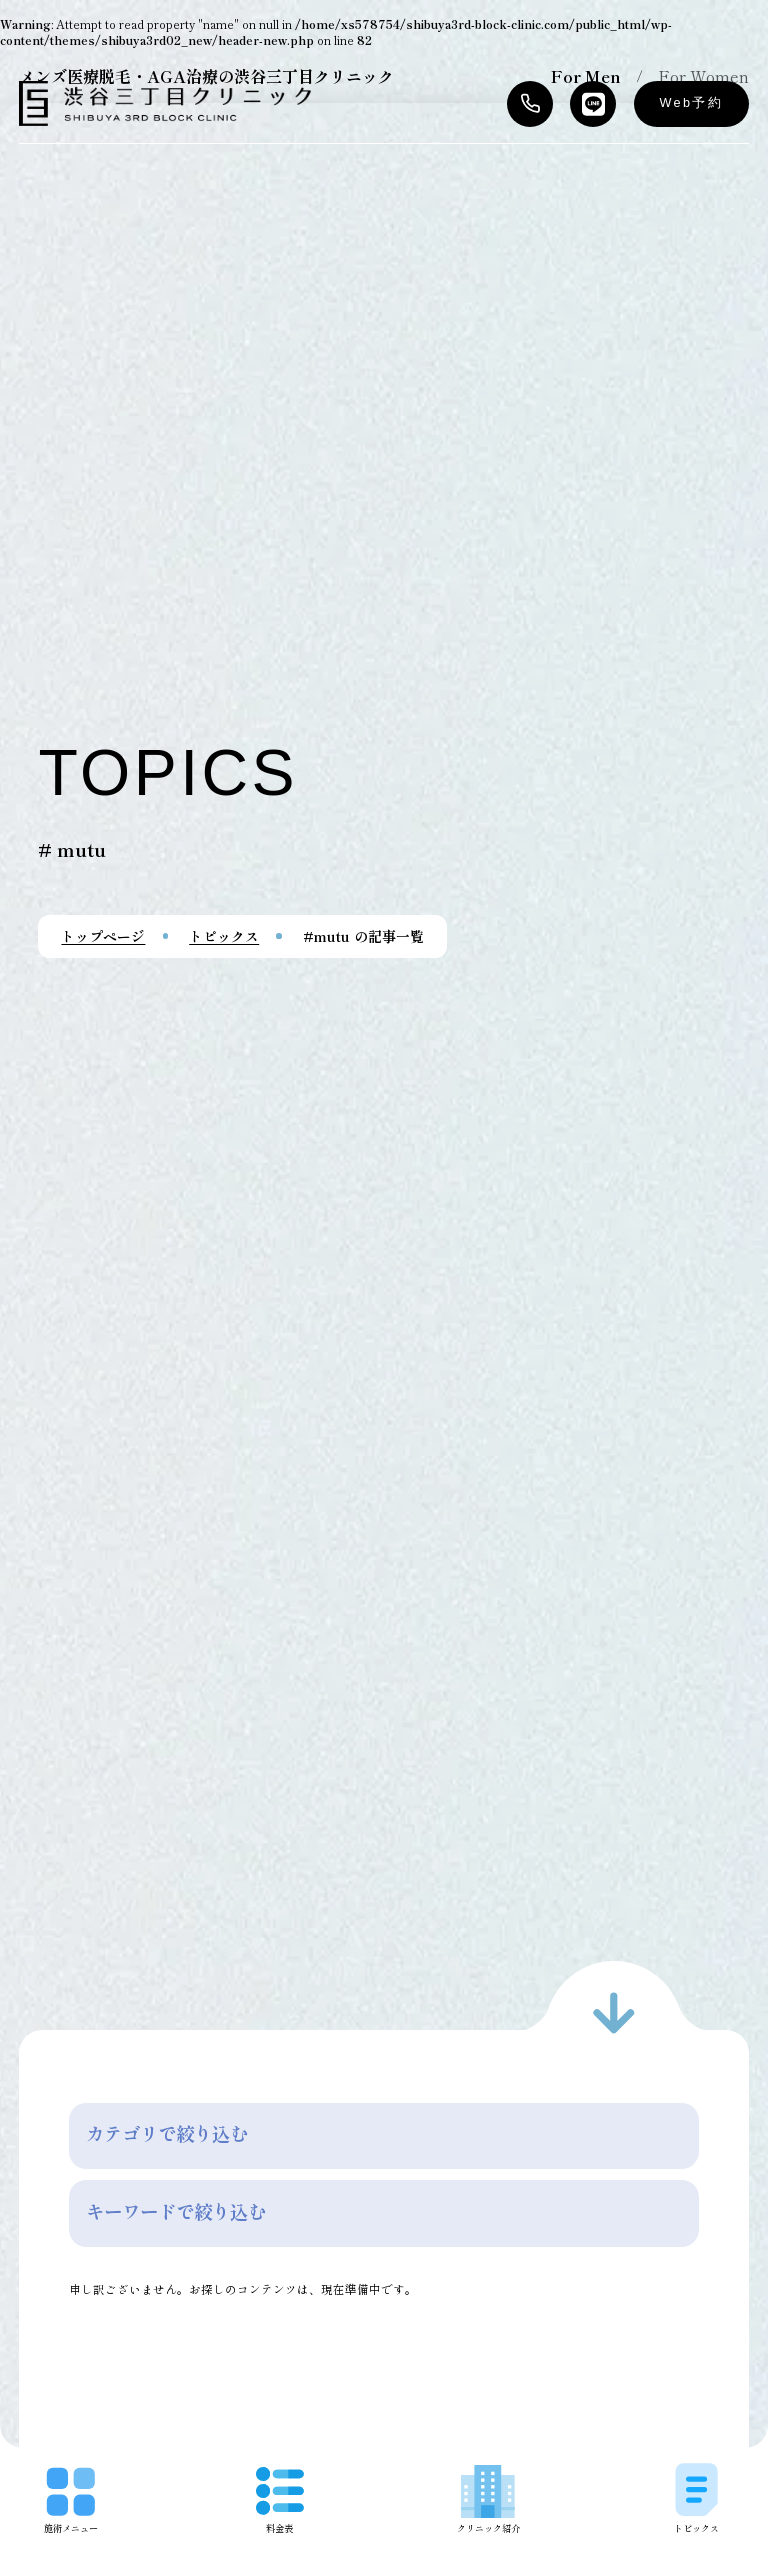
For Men (586, 76)
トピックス (224, 936)
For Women (703, 76)
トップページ (103, 936)
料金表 (280, 2500)
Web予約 (691, 103)
